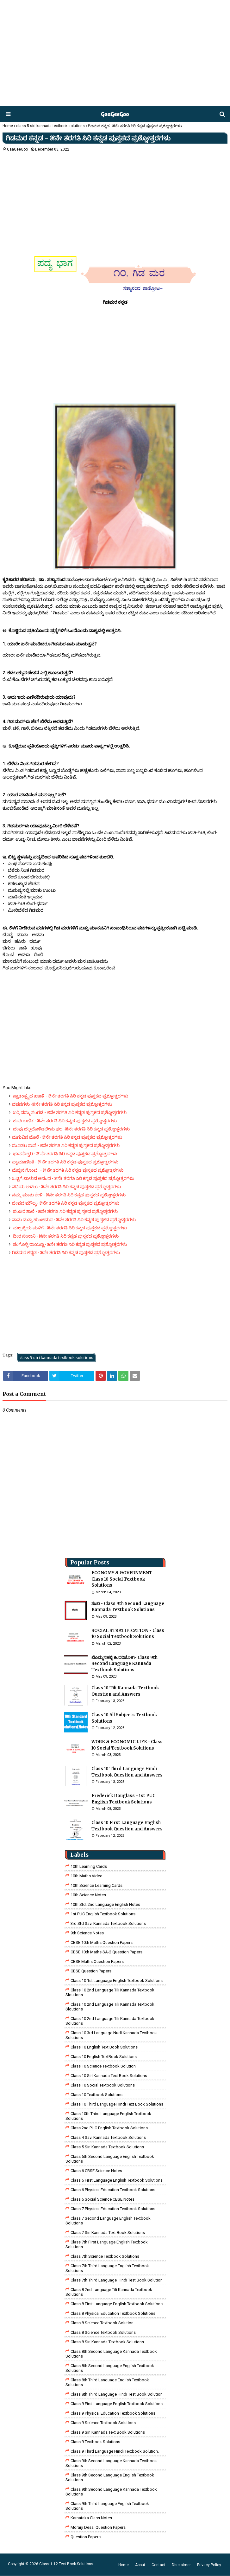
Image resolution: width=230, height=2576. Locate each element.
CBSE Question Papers (91, 1971)
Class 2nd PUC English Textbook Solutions (109, 2128)
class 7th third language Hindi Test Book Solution (117, 2280)
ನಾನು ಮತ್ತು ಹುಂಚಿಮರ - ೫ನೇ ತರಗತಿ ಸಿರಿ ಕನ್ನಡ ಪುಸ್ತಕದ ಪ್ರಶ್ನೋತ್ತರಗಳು (74, 1219)
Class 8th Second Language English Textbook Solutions (109, 2368)
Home (8, 126)
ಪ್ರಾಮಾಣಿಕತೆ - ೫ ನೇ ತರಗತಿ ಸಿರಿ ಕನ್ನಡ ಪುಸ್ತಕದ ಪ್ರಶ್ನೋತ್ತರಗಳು (65, 1161)
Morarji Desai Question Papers (98, 2527)
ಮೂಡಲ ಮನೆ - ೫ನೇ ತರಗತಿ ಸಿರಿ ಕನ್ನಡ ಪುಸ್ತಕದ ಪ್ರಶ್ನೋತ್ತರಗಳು (66, 1145)
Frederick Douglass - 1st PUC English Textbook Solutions (123, 1799)
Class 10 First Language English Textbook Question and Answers (127, 1826)
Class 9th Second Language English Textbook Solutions (109, 2477)
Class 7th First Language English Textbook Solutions (106, 2244)
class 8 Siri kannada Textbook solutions (107, 2342)
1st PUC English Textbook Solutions (103, 1914)
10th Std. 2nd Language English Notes (105, 1904)
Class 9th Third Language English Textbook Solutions (107, 2506)
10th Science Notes (88, 1895)
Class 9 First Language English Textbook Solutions (117, 2403)
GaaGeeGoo (17, 149)
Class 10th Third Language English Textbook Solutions (108, 2116)
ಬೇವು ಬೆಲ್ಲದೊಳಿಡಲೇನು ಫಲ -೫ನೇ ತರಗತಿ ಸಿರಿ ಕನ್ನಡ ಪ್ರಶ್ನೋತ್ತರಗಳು (71, 1128)
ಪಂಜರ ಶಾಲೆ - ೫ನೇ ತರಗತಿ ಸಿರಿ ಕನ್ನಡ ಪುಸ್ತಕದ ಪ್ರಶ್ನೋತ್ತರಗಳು (65, 1211)
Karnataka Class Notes (91, 2517)
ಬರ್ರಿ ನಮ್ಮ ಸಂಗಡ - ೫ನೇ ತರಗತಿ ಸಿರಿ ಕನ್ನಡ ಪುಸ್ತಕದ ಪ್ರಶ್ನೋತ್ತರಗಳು (69, 1112)
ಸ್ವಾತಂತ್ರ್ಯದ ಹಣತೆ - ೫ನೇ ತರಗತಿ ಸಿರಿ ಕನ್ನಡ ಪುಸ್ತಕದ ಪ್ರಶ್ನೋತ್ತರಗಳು (70, 1095)
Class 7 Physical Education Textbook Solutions (113, 2208)
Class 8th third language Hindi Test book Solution (117, 2394)
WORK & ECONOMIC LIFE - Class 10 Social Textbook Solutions (127, 1745)
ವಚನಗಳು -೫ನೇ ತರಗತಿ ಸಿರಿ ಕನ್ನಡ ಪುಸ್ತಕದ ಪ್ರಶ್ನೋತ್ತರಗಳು (62, 1104)
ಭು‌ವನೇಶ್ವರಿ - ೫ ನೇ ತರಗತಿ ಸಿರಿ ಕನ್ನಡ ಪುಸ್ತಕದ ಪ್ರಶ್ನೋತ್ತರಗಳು (64, 1153)
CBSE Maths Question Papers (97, 1961)
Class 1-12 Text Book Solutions (66, 2564)
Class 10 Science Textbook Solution (103, 2066)
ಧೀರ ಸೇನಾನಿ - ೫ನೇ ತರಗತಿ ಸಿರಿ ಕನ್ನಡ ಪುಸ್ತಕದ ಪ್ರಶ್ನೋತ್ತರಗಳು (65, 1236)
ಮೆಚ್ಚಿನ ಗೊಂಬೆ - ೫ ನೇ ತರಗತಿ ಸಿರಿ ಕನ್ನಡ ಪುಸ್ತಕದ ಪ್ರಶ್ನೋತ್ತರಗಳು (67, 1170)
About (140, 2565)
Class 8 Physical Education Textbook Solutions (113, 2313)
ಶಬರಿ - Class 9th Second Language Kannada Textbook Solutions (127, 1607)
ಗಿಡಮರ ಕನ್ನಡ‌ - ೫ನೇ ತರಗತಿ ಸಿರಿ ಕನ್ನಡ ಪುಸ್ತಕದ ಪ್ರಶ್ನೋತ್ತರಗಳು (66, 1252)
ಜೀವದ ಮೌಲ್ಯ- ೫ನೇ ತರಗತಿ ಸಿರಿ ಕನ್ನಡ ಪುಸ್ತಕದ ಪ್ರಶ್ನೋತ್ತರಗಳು (65, 1203)
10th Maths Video (87, 1876)
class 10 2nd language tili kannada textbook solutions (109, 2021)
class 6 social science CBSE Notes (102, 2199)
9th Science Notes (87, 1933)
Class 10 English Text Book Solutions (104, 2047)
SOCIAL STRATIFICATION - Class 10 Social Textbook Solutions (127, 1634)
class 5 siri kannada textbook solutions (50, 126)
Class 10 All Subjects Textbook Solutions (124, 1718)
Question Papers (86, 2536)
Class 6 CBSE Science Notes (96, 2170)
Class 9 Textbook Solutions (95, 2441)
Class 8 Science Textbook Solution (102, 2322)
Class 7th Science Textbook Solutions (105, 2256)
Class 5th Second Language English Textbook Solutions (109, 2159)
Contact (158, 2565)
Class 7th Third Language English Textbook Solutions (107, 2268)
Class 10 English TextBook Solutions (104, 2056)
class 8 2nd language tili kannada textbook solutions (108, 2292)
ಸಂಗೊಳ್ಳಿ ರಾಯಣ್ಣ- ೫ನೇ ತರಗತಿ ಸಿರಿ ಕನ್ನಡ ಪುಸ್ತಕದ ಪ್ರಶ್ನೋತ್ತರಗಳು (69, 1244)
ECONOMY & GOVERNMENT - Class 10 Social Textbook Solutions (123, 1579)
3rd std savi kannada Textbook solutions (108, 1923)
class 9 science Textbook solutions (103, 2422)
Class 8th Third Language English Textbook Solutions (107, 2382)
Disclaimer (181, 2565)
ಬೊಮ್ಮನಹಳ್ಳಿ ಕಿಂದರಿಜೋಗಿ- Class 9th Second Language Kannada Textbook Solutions (124, 1664)
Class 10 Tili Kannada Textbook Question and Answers (125, 1691)
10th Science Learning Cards (96, 1885)
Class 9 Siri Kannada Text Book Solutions (108, 2432)
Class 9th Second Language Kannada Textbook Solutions (111, 2463)
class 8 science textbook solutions (103, 2332)
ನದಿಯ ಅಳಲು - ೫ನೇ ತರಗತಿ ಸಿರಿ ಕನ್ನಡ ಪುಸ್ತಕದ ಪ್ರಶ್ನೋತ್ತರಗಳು (66, 1186)
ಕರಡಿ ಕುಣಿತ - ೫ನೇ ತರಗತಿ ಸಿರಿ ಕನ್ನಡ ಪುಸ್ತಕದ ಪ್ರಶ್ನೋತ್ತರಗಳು (64, 1120)
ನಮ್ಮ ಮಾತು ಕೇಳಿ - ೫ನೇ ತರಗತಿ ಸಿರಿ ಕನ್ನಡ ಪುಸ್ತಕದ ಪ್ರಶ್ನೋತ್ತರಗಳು (69, 1194)
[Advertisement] (114, 54)
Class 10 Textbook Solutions (96, 2094)
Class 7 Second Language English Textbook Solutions (108, 2220)
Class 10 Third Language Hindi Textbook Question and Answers (127, 1772)
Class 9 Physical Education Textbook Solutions (113, 2413)
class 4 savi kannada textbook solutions (108, 2137)
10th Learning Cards (89, 1866)
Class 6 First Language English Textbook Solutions (117, 2180)
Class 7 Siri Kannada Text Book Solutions (108, 2232)
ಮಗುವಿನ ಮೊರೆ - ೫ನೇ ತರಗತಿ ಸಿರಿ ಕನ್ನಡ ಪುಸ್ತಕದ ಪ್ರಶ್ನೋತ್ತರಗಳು (67, 1137)
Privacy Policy (209, 2565)
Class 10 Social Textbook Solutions (103, 2085)
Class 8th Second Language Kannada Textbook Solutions (111, 2354)
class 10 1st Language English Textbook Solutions (117, 1980)
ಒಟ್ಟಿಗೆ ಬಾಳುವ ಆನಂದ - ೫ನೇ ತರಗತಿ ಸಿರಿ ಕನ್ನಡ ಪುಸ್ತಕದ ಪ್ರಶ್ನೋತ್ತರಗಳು (73, 1178)
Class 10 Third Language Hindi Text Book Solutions (117, 2104)
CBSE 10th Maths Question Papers (102, 1942)
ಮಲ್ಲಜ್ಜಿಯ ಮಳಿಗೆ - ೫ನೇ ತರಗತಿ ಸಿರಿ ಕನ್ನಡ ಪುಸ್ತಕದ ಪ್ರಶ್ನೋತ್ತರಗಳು (69, 1227)
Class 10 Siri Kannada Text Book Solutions (109, 2075)
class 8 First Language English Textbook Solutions (117, 2303)
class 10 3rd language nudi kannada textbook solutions (111, 2035)
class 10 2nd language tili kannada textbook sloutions (109, 1992)
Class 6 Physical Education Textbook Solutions (113, 2189)
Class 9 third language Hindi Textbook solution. (115, 2451)
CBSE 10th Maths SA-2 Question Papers (106, 1952)
